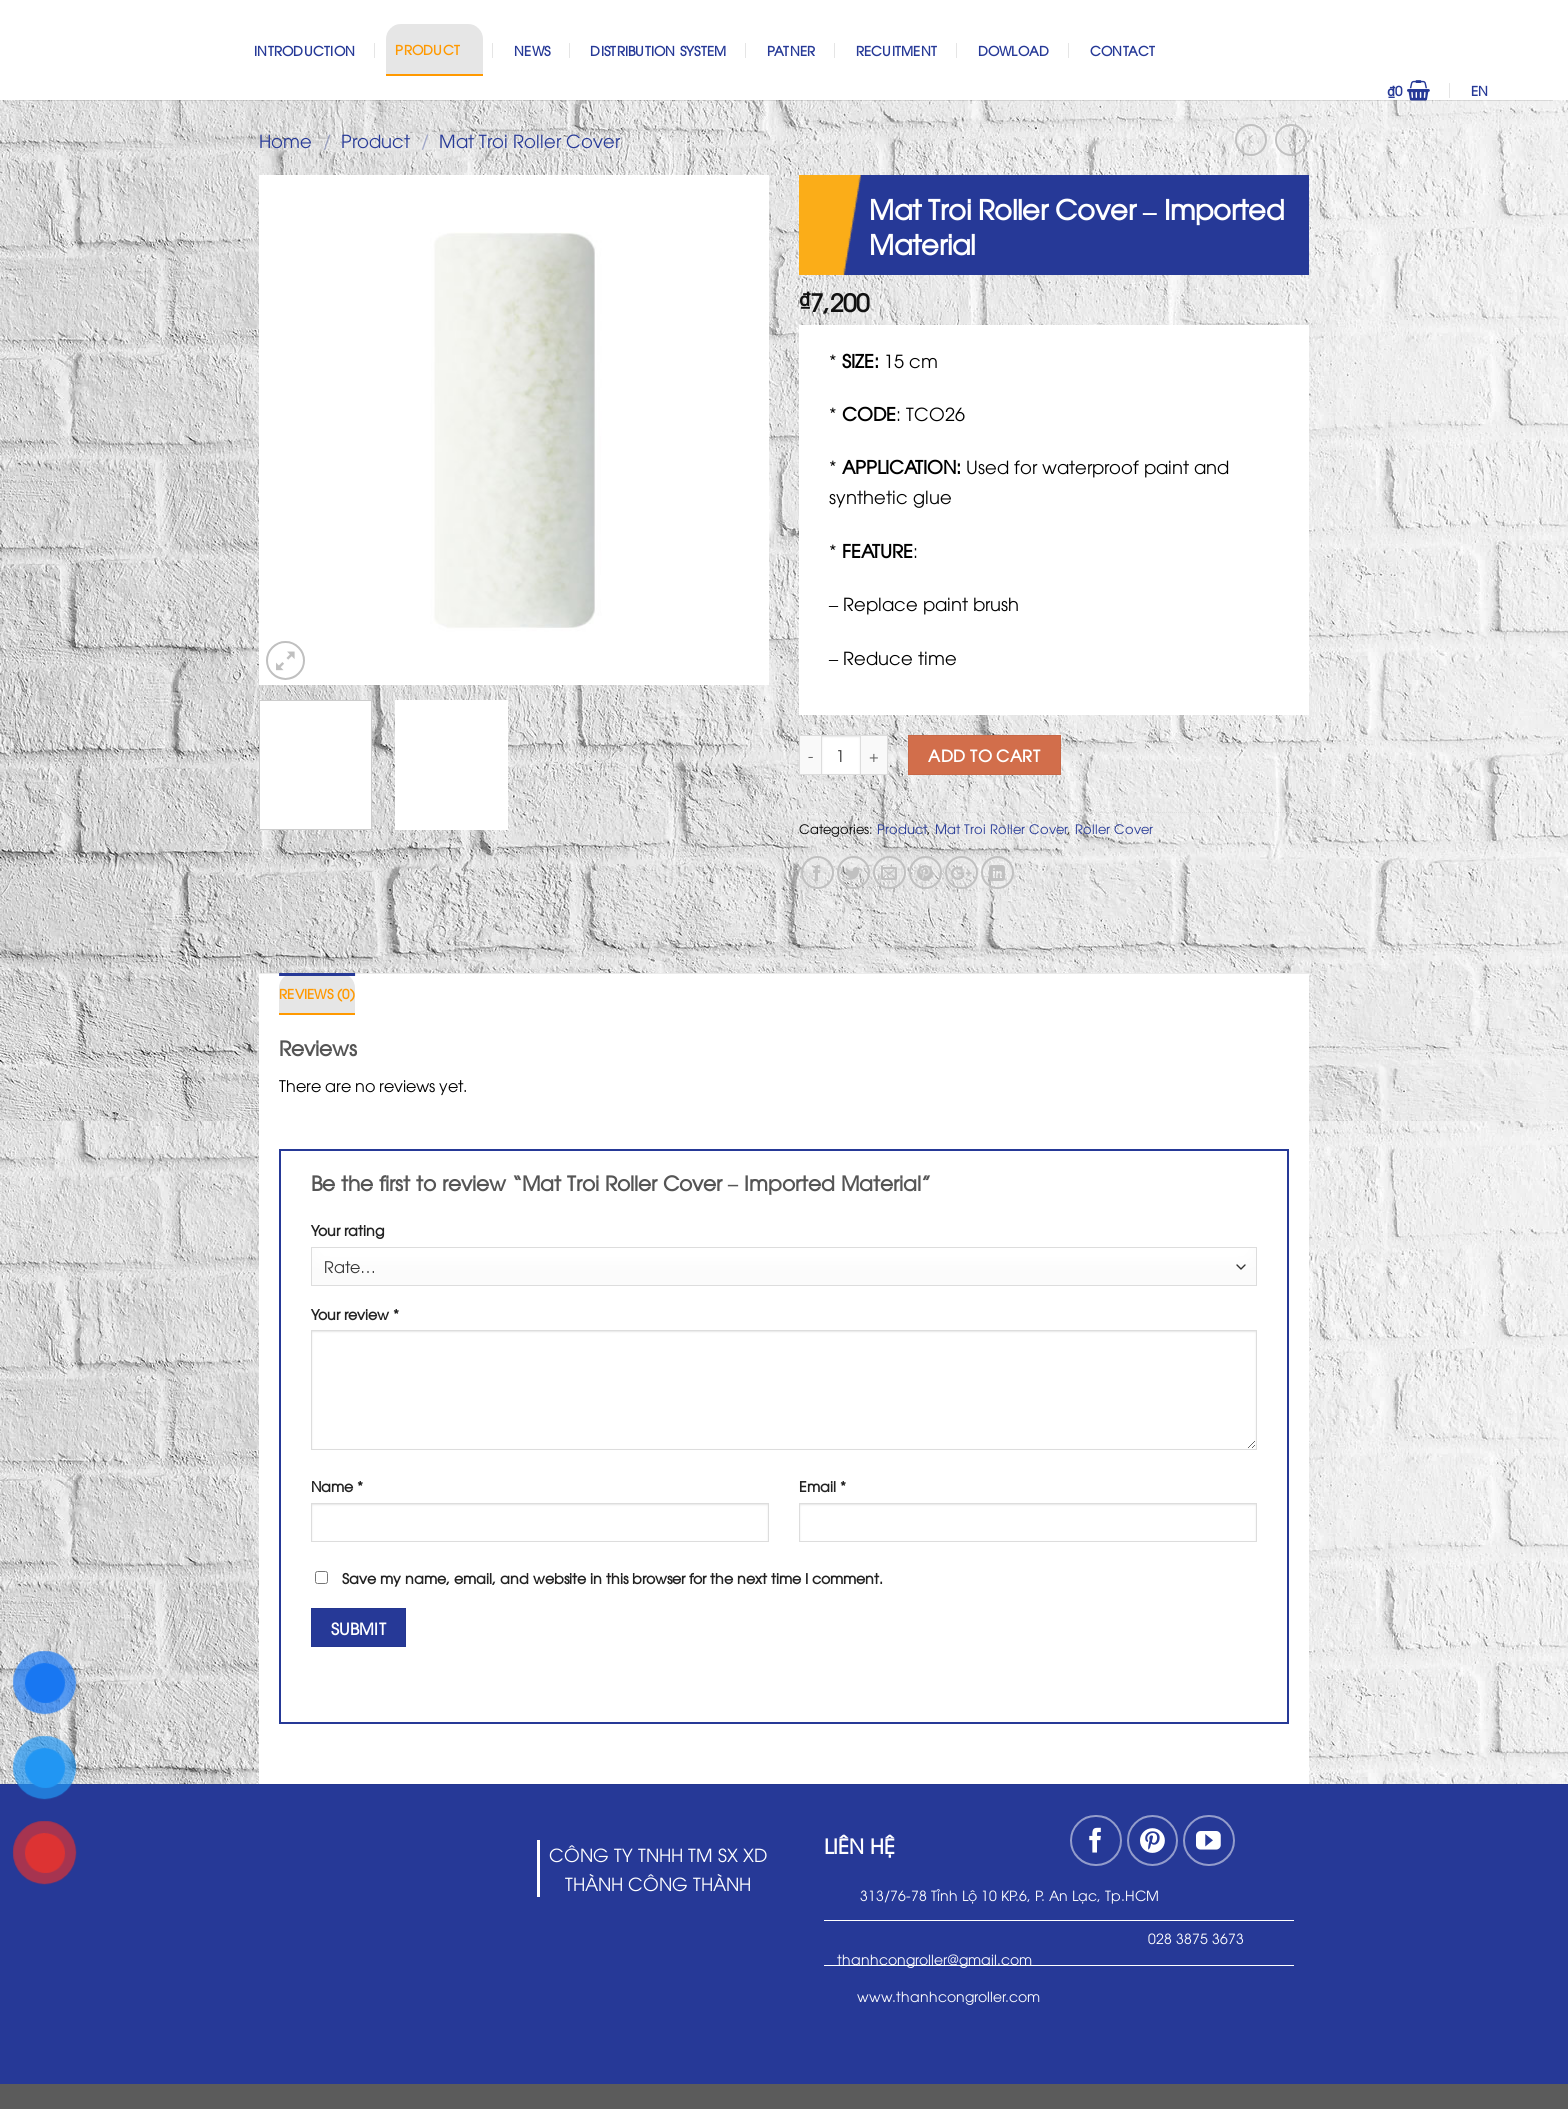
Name (337, 1485)
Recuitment (897, 50)
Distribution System (658, 50)
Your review (355, 1313)
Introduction (304, 50)
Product (434, 48)
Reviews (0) (317, 993)
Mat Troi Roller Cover (529, 139)
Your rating (347, 1229)
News (532, 50)
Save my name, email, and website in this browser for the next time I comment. (612, 1577)
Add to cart (984, 755)
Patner (791, 50)
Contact (1123, 50)
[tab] (317, 994)
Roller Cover (1114, 828)
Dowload (1014, 50)
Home (285, 139)
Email (822, 1485)
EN (1507, 90)
